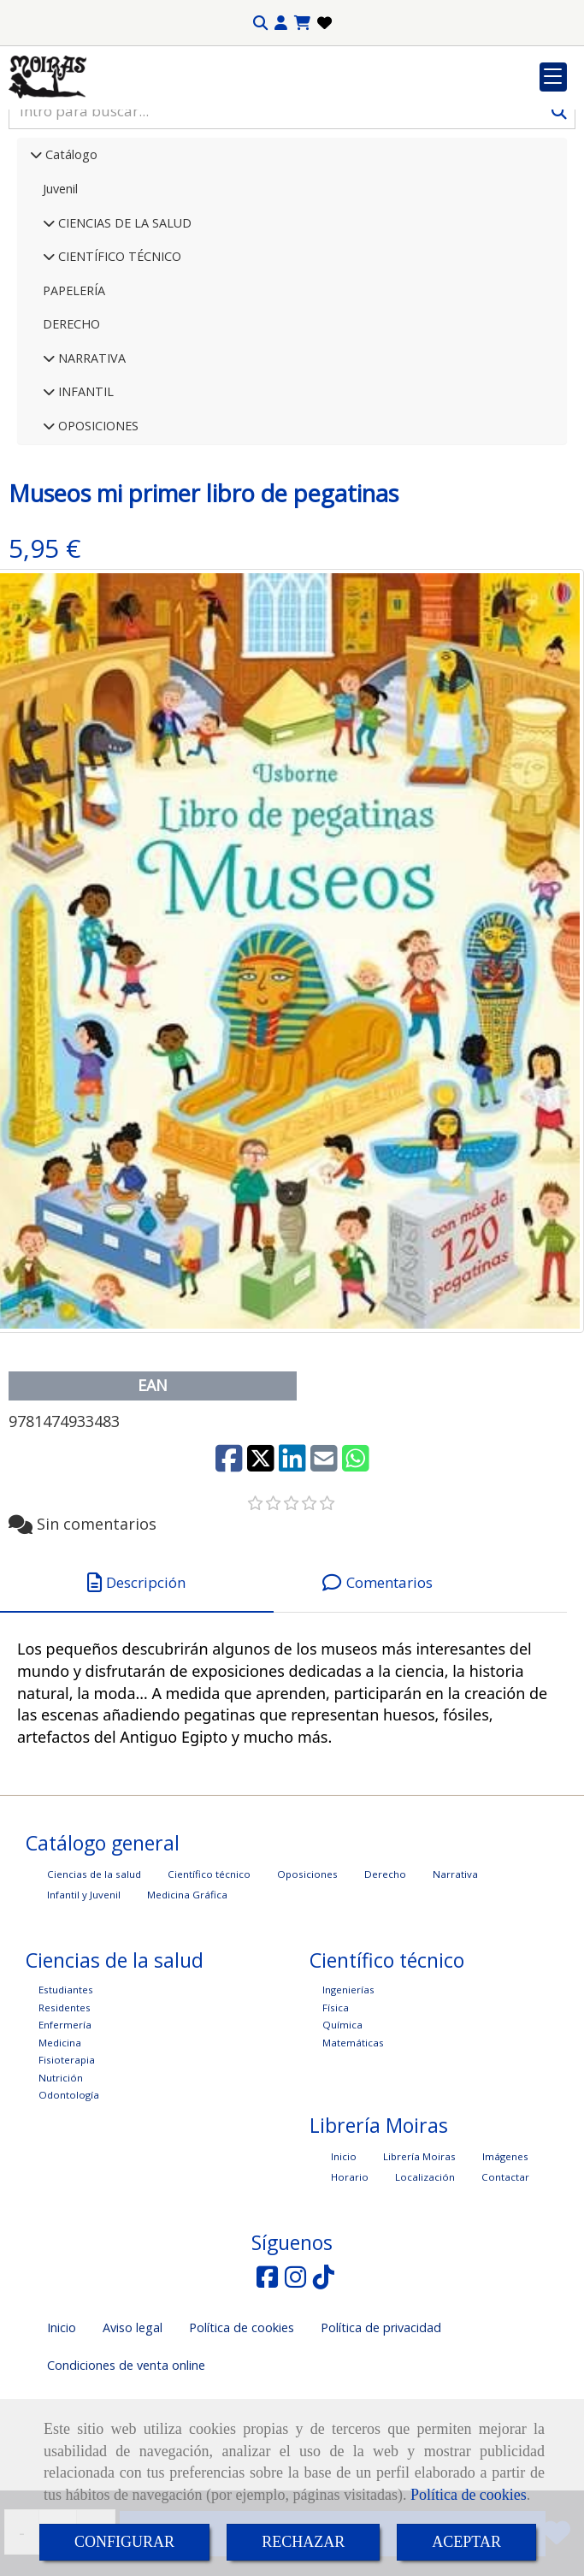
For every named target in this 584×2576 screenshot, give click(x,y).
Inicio (344, 2265)
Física (335, 2117)
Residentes (64, 2117)
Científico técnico (209, 1983)
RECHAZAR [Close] (303, 2541)
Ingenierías (348, 2099)
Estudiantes (65, 2099)
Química (342, 2134)
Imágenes (505, 2265)
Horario (350, 2286)
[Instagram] (295, 2391)
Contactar (505, 2286)
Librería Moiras (419, 2265)
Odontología (68, 2204)
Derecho (385, 1983)
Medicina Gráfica (187, 2004)
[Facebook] (267, 2391)
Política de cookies (468, 2494)
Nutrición (60, 2187)
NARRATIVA (90, 467)
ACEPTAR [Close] (466, 2541)
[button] (281, 23)
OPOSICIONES (97, 535)
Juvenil (60, 298)
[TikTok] (323, 2391)
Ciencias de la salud (94, 1983)
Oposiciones (307, 1983)
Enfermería (64, 2134)
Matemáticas (353, 2152)
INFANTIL (84, 501)
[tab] (137, 1692)
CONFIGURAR (124, 2541)
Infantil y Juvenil (84, 2004)
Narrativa (455, 1983)
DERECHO (71, 433)
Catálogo (69, 264)
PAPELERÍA (74, 400)
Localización (425, 2286)
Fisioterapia (66, 2169)
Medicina (59, 2152)
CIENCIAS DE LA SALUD (123, 332)
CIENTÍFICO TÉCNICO (118, 366)
